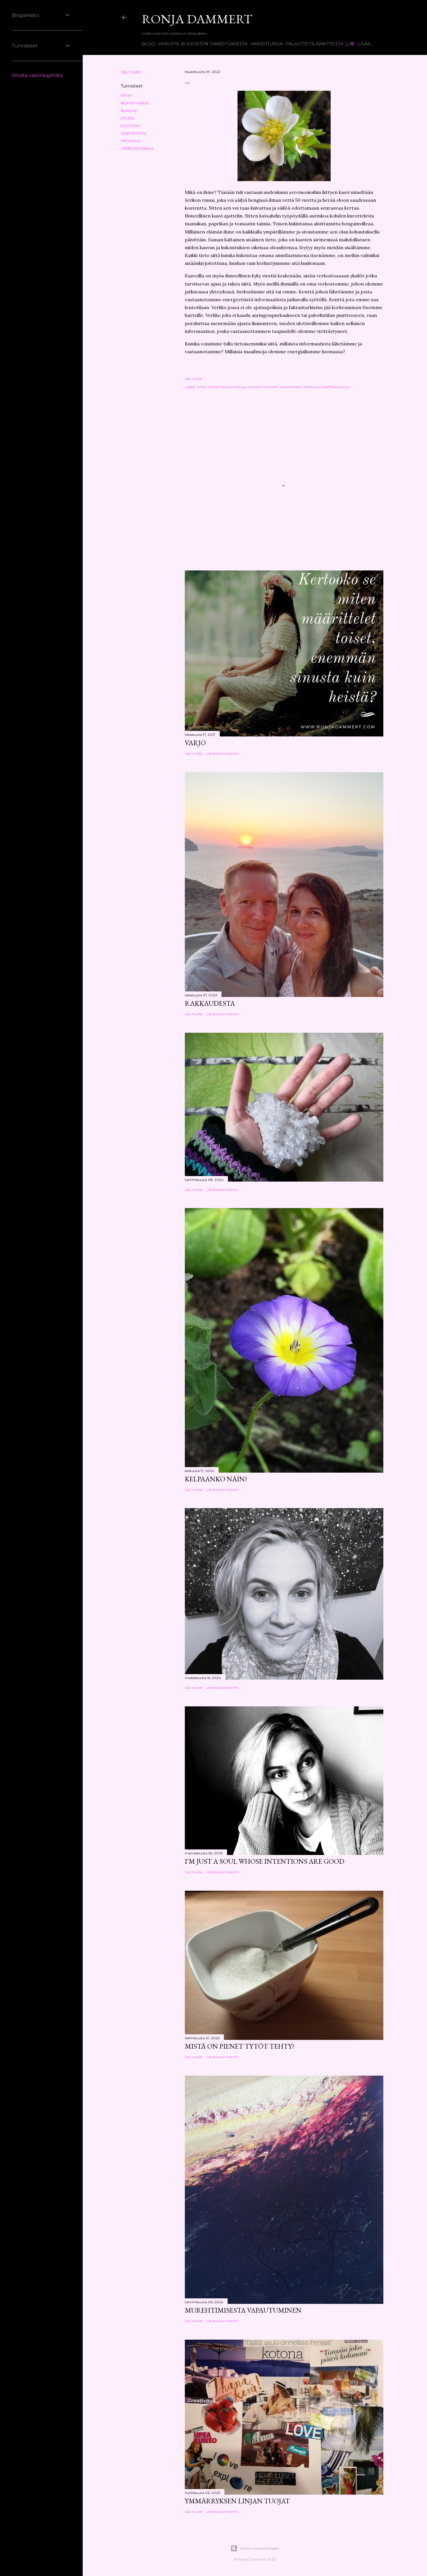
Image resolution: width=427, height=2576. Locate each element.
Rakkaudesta (210, 1003)
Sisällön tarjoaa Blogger (255, 2548)
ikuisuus (129, 110)
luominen (130, 125)
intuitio (128, 118)
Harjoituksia (267, 44)
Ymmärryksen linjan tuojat (237, 2500)
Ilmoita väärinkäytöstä (37, 75)
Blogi (149, 44)
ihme (126, 95)
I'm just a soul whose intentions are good (264, 1861)
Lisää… (365, 44)
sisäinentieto (133, 133)
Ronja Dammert (197, 18)
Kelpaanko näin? (216, 1478)
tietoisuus (131, 140)
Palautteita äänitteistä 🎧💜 (320, 44)
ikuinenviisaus (134, 103)
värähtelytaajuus (137, 148)
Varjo (195, 742)
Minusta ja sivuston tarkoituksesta (203, 44)
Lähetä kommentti (222, 753)
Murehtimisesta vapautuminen (243, 2310)
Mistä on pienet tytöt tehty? (240, 2046)
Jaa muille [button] (131, 72)
